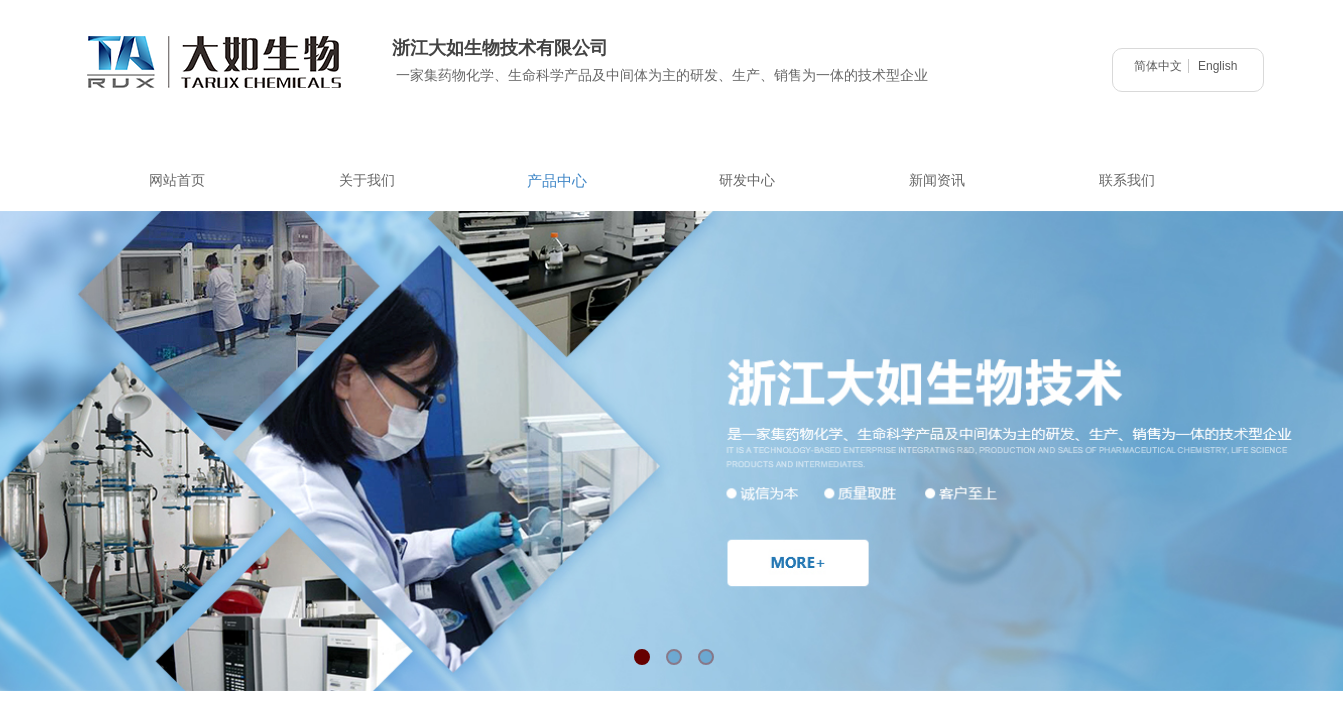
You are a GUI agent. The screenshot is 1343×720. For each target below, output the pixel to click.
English (1217, 66)
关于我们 (367, 180)
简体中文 (1158, 66)
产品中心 (557, 181)
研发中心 (747, 180)
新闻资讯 (937, 180)
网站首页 (177, 180)
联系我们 (1127, 180)
